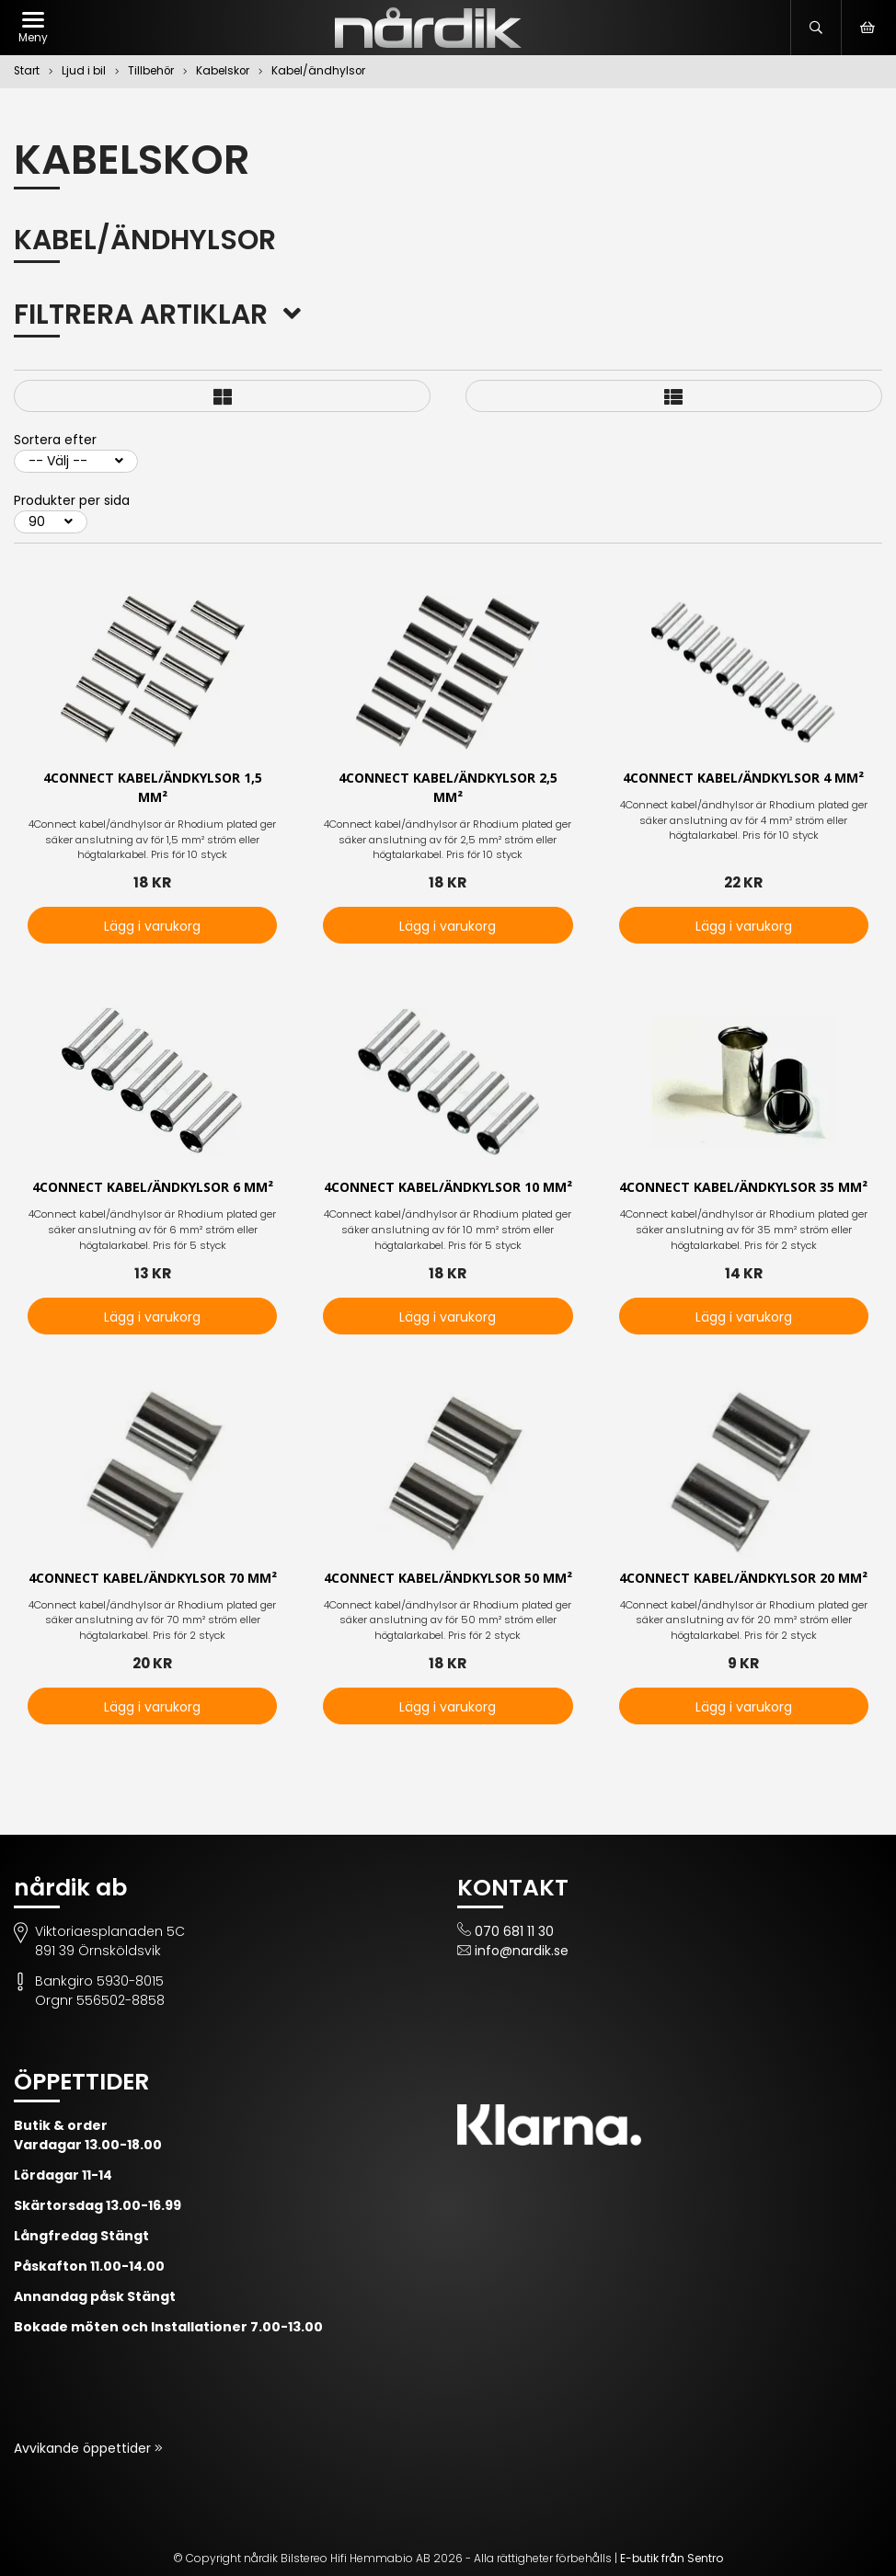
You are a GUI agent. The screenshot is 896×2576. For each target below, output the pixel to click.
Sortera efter (55, 439)
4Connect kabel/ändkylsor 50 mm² (448, 1578)
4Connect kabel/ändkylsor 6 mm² (152, 1187)
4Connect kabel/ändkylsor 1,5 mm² (152, 788)
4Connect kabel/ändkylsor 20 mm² (743, 1578)
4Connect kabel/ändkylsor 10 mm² (448, 1187)
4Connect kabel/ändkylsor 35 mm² (743, 1187)
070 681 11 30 (514, 1931)
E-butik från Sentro (671, 2558)
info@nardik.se (522, 1950)
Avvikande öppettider (84, 2448)
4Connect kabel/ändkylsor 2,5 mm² (448, 788)
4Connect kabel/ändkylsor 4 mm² (743, 778)
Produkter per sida (72, 500)
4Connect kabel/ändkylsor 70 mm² (153, 1578)
